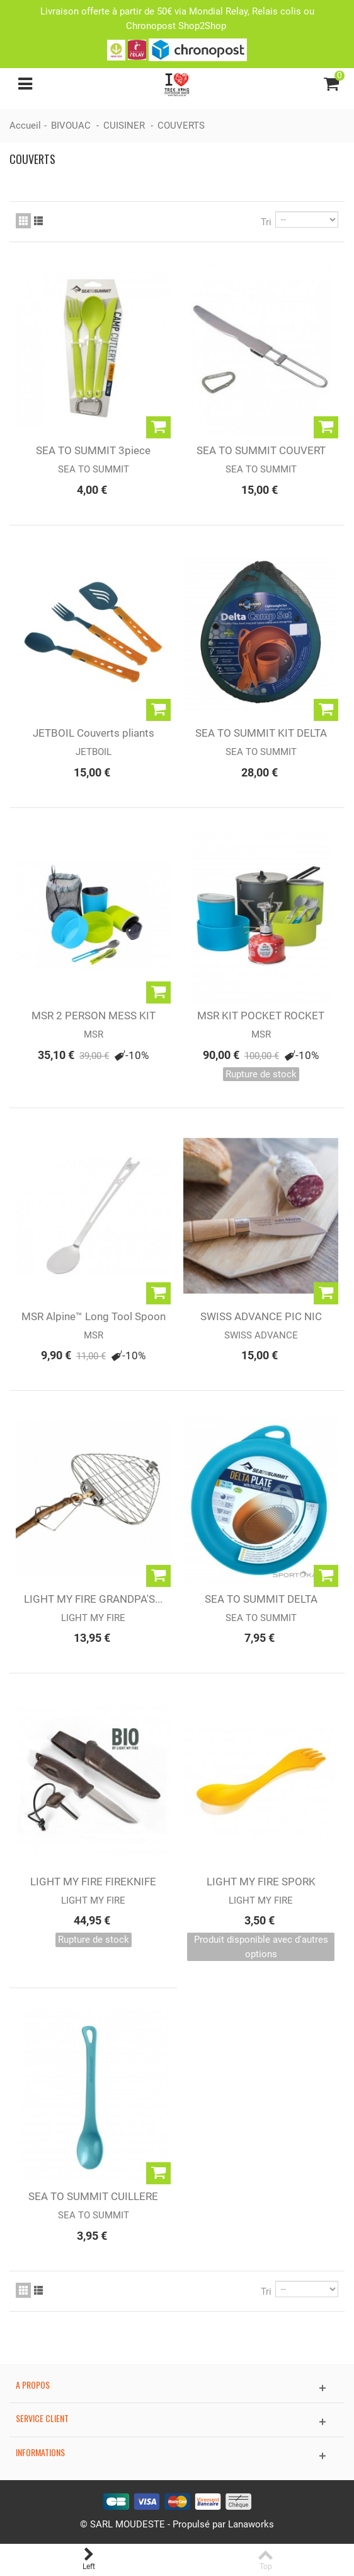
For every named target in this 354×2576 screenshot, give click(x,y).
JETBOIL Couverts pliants (93, 733)
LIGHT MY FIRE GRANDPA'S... (93, 1599)
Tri (266, 222)
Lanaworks (251, 2524)
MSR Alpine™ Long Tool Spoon (93, 1316)
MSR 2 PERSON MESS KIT (93, 1015)
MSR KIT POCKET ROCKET (260, 1015)
